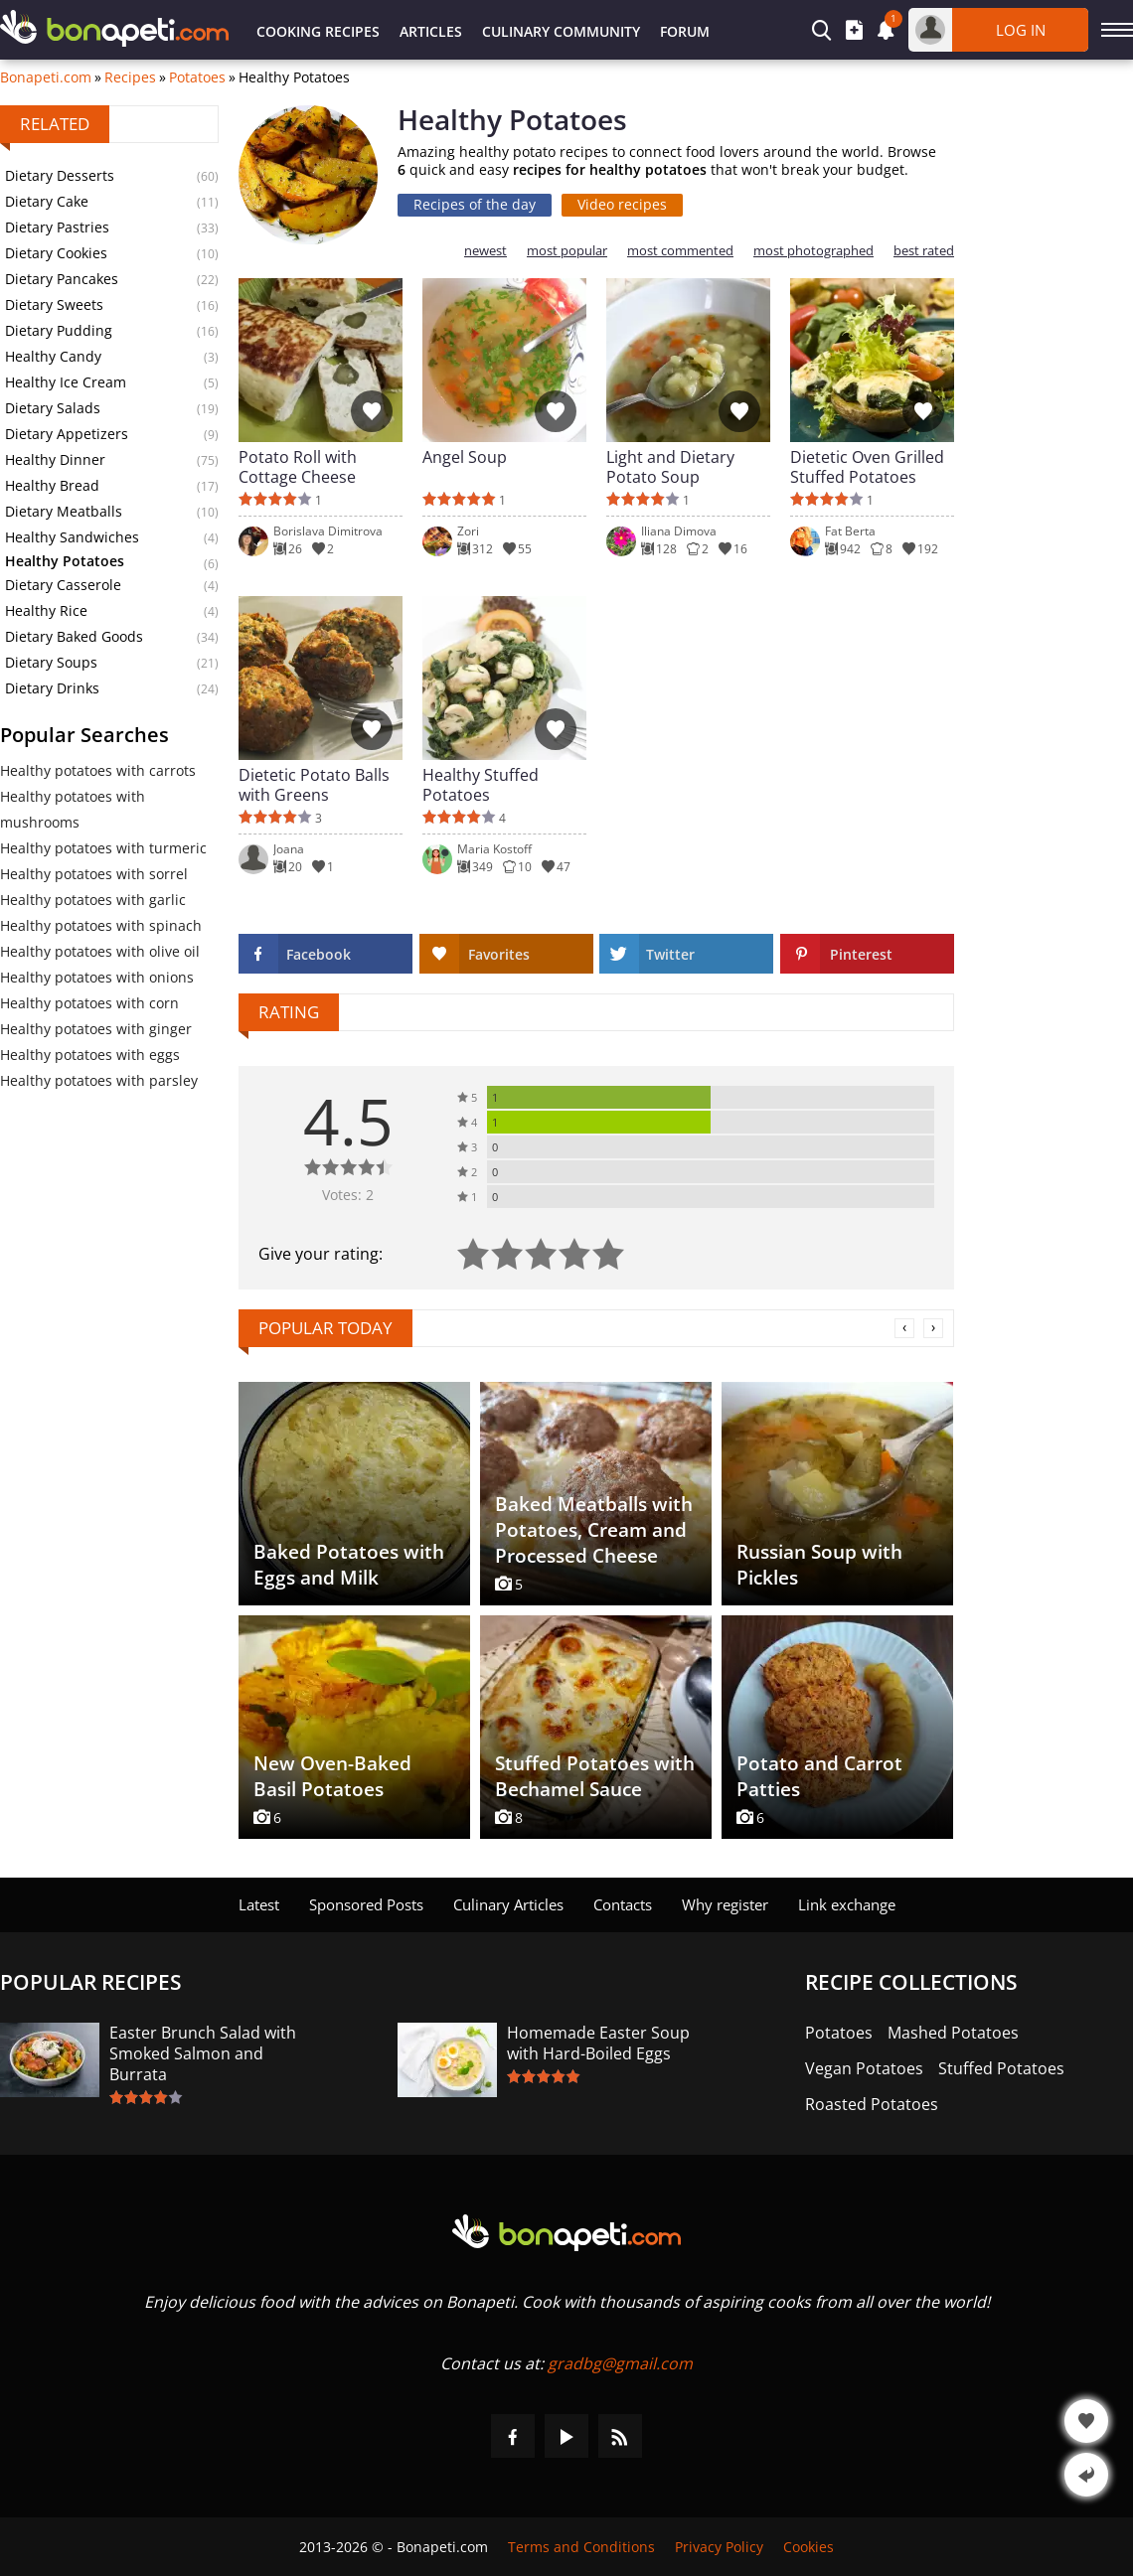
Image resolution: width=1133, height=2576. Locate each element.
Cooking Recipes (318, 31)
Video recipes (622, 204)
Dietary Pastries (57, 227)
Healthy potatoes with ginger (96, 1028)
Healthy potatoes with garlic (93, 899)
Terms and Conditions (581, 2546)
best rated (923, 250)
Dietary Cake (46, 201)
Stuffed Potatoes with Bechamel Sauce (595, 1776)
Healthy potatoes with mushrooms (72, 809)
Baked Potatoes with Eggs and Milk (348, 1565)
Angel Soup (464, 457)
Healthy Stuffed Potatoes (480, 785)
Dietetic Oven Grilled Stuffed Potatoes (867, 467)
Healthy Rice (46, 610)
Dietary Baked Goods (74, 636)
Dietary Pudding (58, 330)
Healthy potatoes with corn (89, 1002)
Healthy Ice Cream (65, 382)
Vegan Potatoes (864, 2068)
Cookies (808, 2546)
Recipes (130, 77)
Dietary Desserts (59, 175)
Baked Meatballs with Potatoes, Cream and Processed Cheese (594, 1530)
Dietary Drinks (52, 688)
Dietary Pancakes (61, 278)
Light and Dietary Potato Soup (670, 467)
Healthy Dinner (55, 459)
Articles (431, 31)
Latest (259, 1904)
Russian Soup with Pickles (819, 1565)
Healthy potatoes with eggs (90, 1054)
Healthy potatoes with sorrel (94, 873)
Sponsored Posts (366, 1904)
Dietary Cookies (56, 252)
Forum (685, 31)
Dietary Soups (51, 662)
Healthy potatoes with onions (97, 977)
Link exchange (846, 1904)
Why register (725, 1904)
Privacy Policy (719, 2546)
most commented (680, 250)
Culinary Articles (508, 1904)
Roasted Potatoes (871, 2104)
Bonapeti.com (45, 77)
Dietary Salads (52, 407)
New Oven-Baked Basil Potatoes (332, 1776)
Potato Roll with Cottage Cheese (298, 467)
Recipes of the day (474, 204)
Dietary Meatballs (63, 511)
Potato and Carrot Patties (819, 1776)
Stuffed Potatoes (1001, 2068)
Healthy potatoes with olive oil (100, 951)
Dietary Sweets (54, 304)
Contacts (622, 1904)
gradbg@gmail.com (620, 2363)
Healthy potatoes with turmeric (103, 847)
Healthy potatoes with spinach (101, 925)
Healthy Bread (52, 485)
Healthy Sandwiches (72, 537)
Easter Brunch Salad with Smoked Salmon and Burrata (202, 2054)
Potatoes (197, 77)
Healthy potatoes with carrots (98, 770)
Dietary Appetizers (66, 433)
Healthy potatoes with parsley (99, 1080)
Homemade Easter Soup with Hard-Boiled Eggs (598, 2043)
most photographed (813, 250)
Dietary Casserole (63, 584)
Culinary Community (561, 31)
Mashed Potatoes (953, 2033)
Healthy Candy (53, 356)
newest (485, 250)
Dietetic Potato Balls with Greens (314, 785)
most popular (567, 250)
